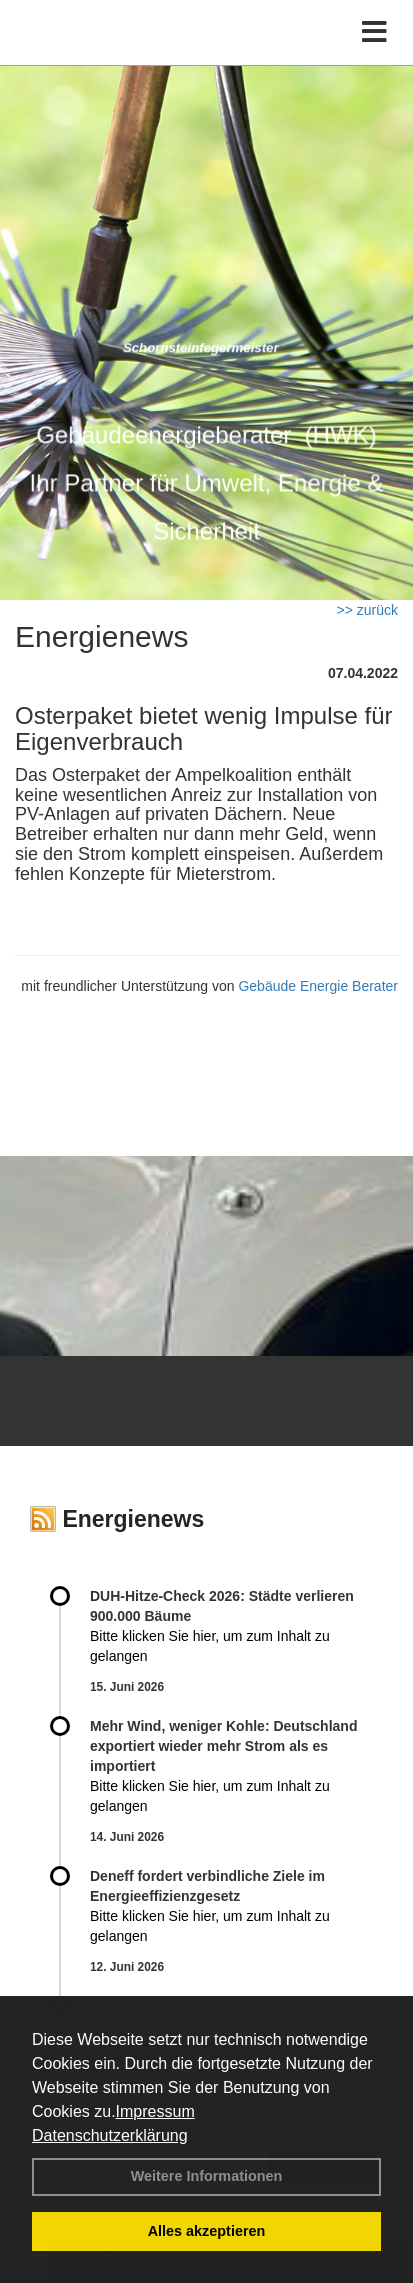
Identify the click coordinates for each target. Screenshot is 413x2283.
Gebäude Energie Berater (318, 986)
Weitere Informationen (207, 2176)
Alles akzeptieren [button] (207, 2231)
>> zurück (367, 610)
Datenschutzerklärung (110, 2135)
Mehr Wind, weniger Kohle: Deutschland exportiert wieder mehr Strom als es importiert (223, 1746)
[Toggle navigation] (374, 32)
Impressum (155, 2111)
